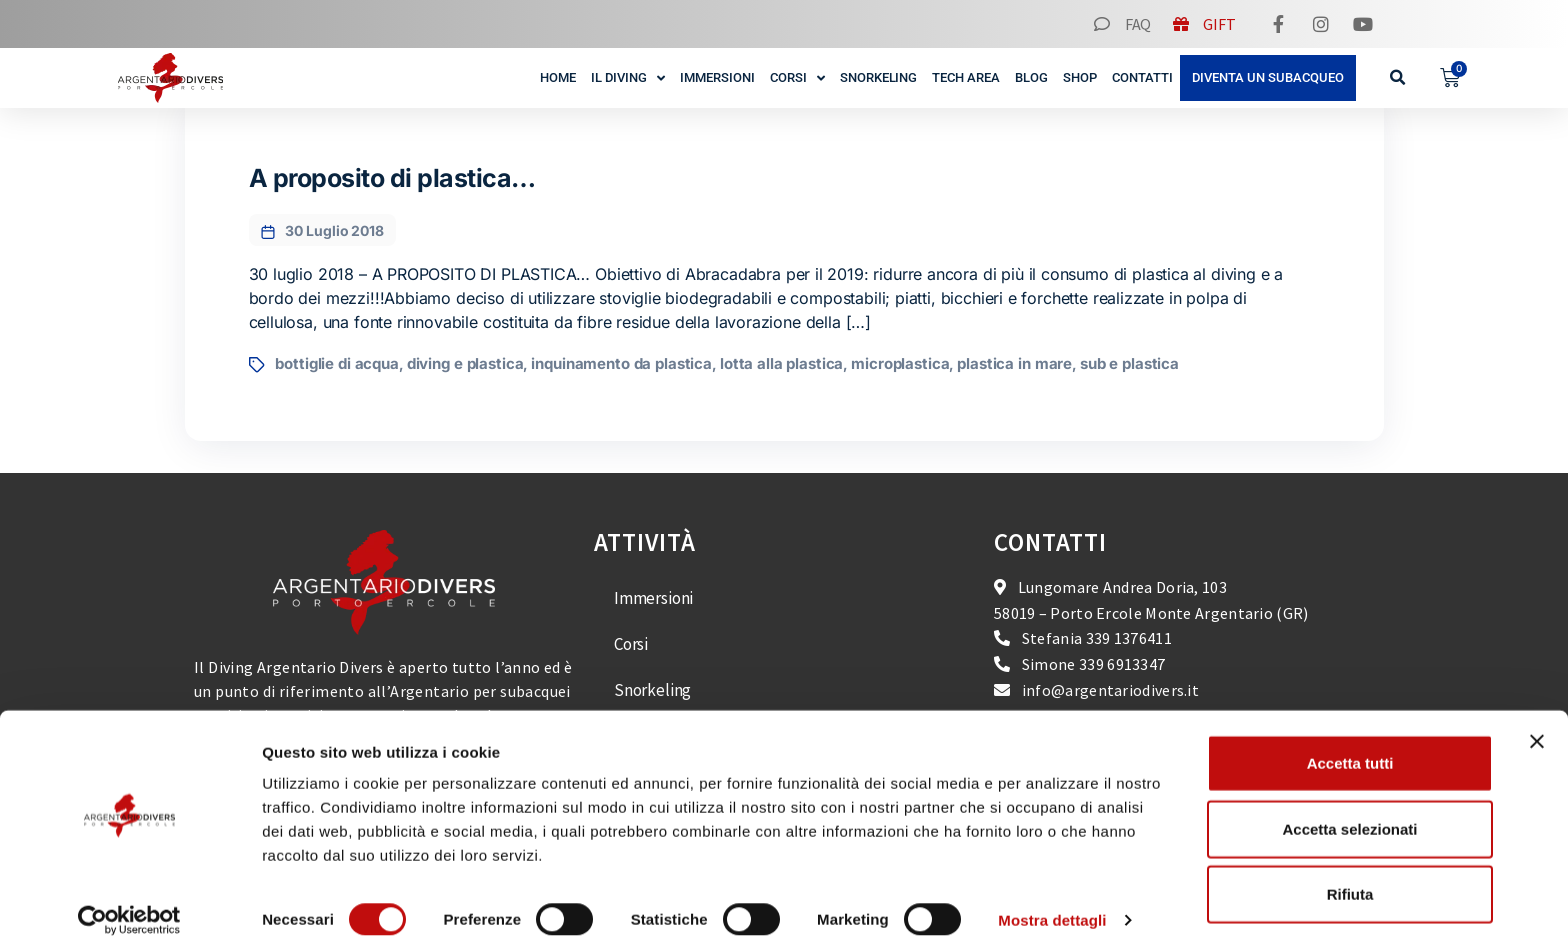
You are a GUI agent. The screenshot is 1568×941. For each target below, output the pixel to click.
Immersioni (717, 77)
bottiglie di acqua (337, 363)
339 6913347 (1122, 664)
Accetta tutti (1350, 744)
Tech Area (966, 77)
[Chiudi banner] (1537, 723)
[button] (1398, 78)
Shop (1080, 77)
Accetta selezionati (1349, 810)
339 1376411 (1129, 638)
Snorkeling (879, 77)
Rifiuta (1350, 875)
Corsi (797, 78)
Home (558, 77)
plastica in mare (1014, 363)
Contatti (1142, 77)
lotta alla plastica (781, 363)
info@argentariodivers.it (1110, 690)
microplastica (900, 363)
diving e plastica (465, 363)
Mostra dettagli (1052, 901)
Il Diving (628, 78)
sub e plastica (1129, 363)
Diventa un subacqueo (1268, 77)
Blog (1031, 77)
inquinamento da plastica (621, 363)
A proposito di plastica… (392, 178)
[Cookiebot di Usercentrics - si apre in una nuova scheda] (129, 902)
